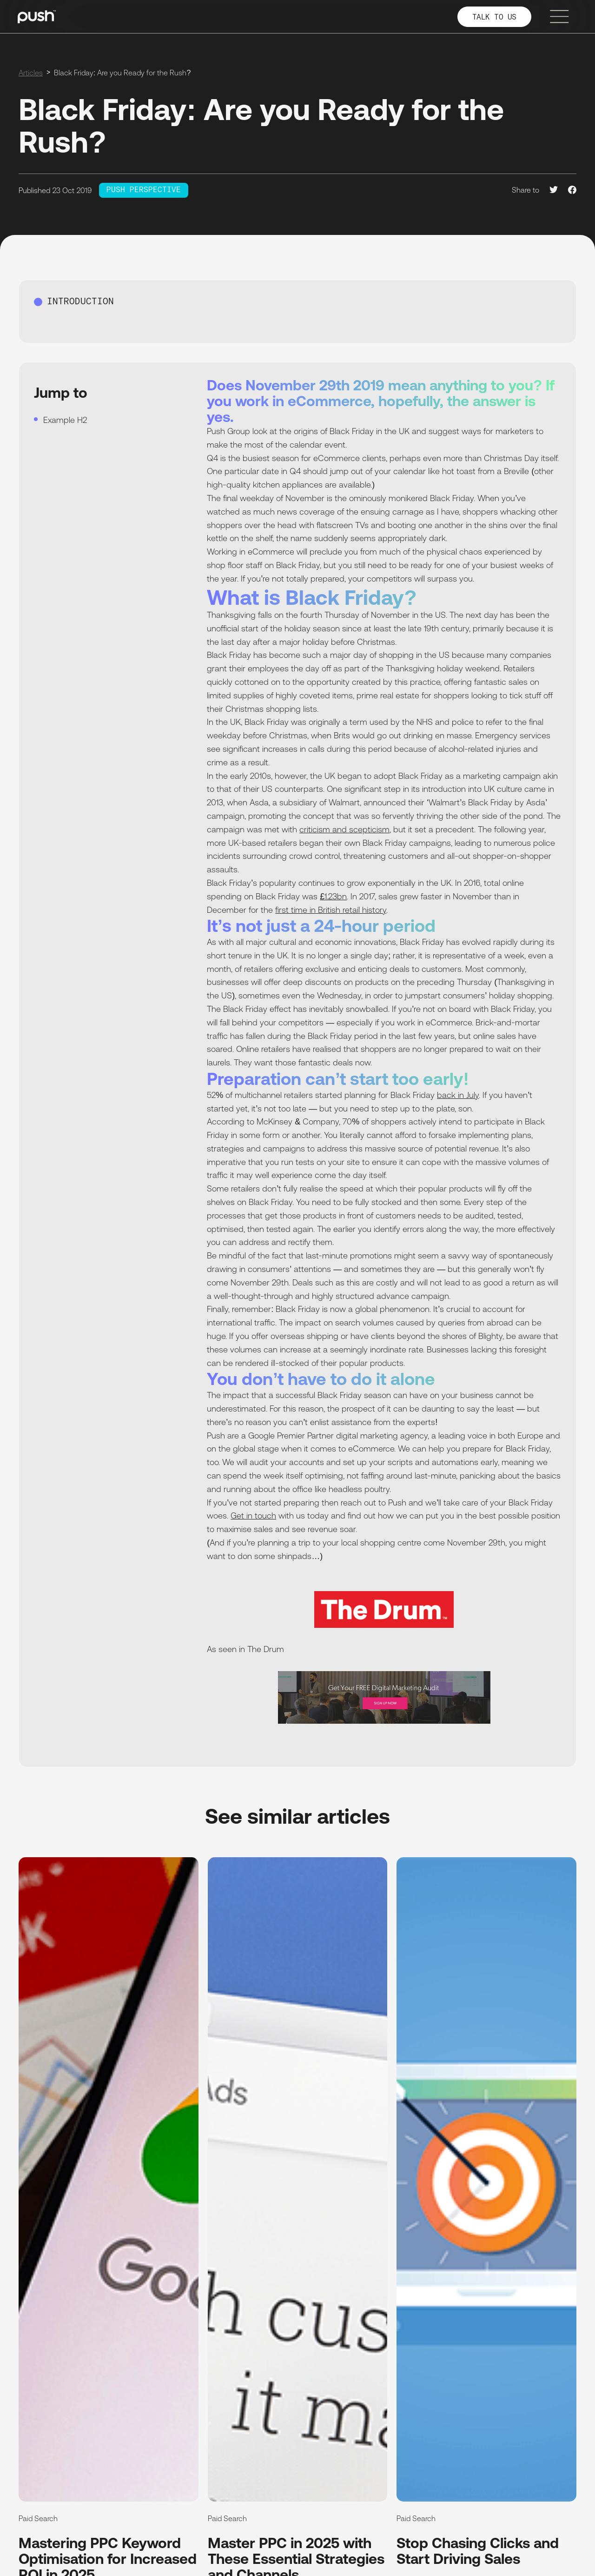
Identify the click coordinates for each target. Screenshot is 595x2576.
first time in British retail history (330, 910)
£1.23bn (333, 896)
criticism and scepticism (344, 829)
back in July (458, 1095)
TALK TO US (494, 17)
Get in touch (253, 1515)
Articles (31, 72)
